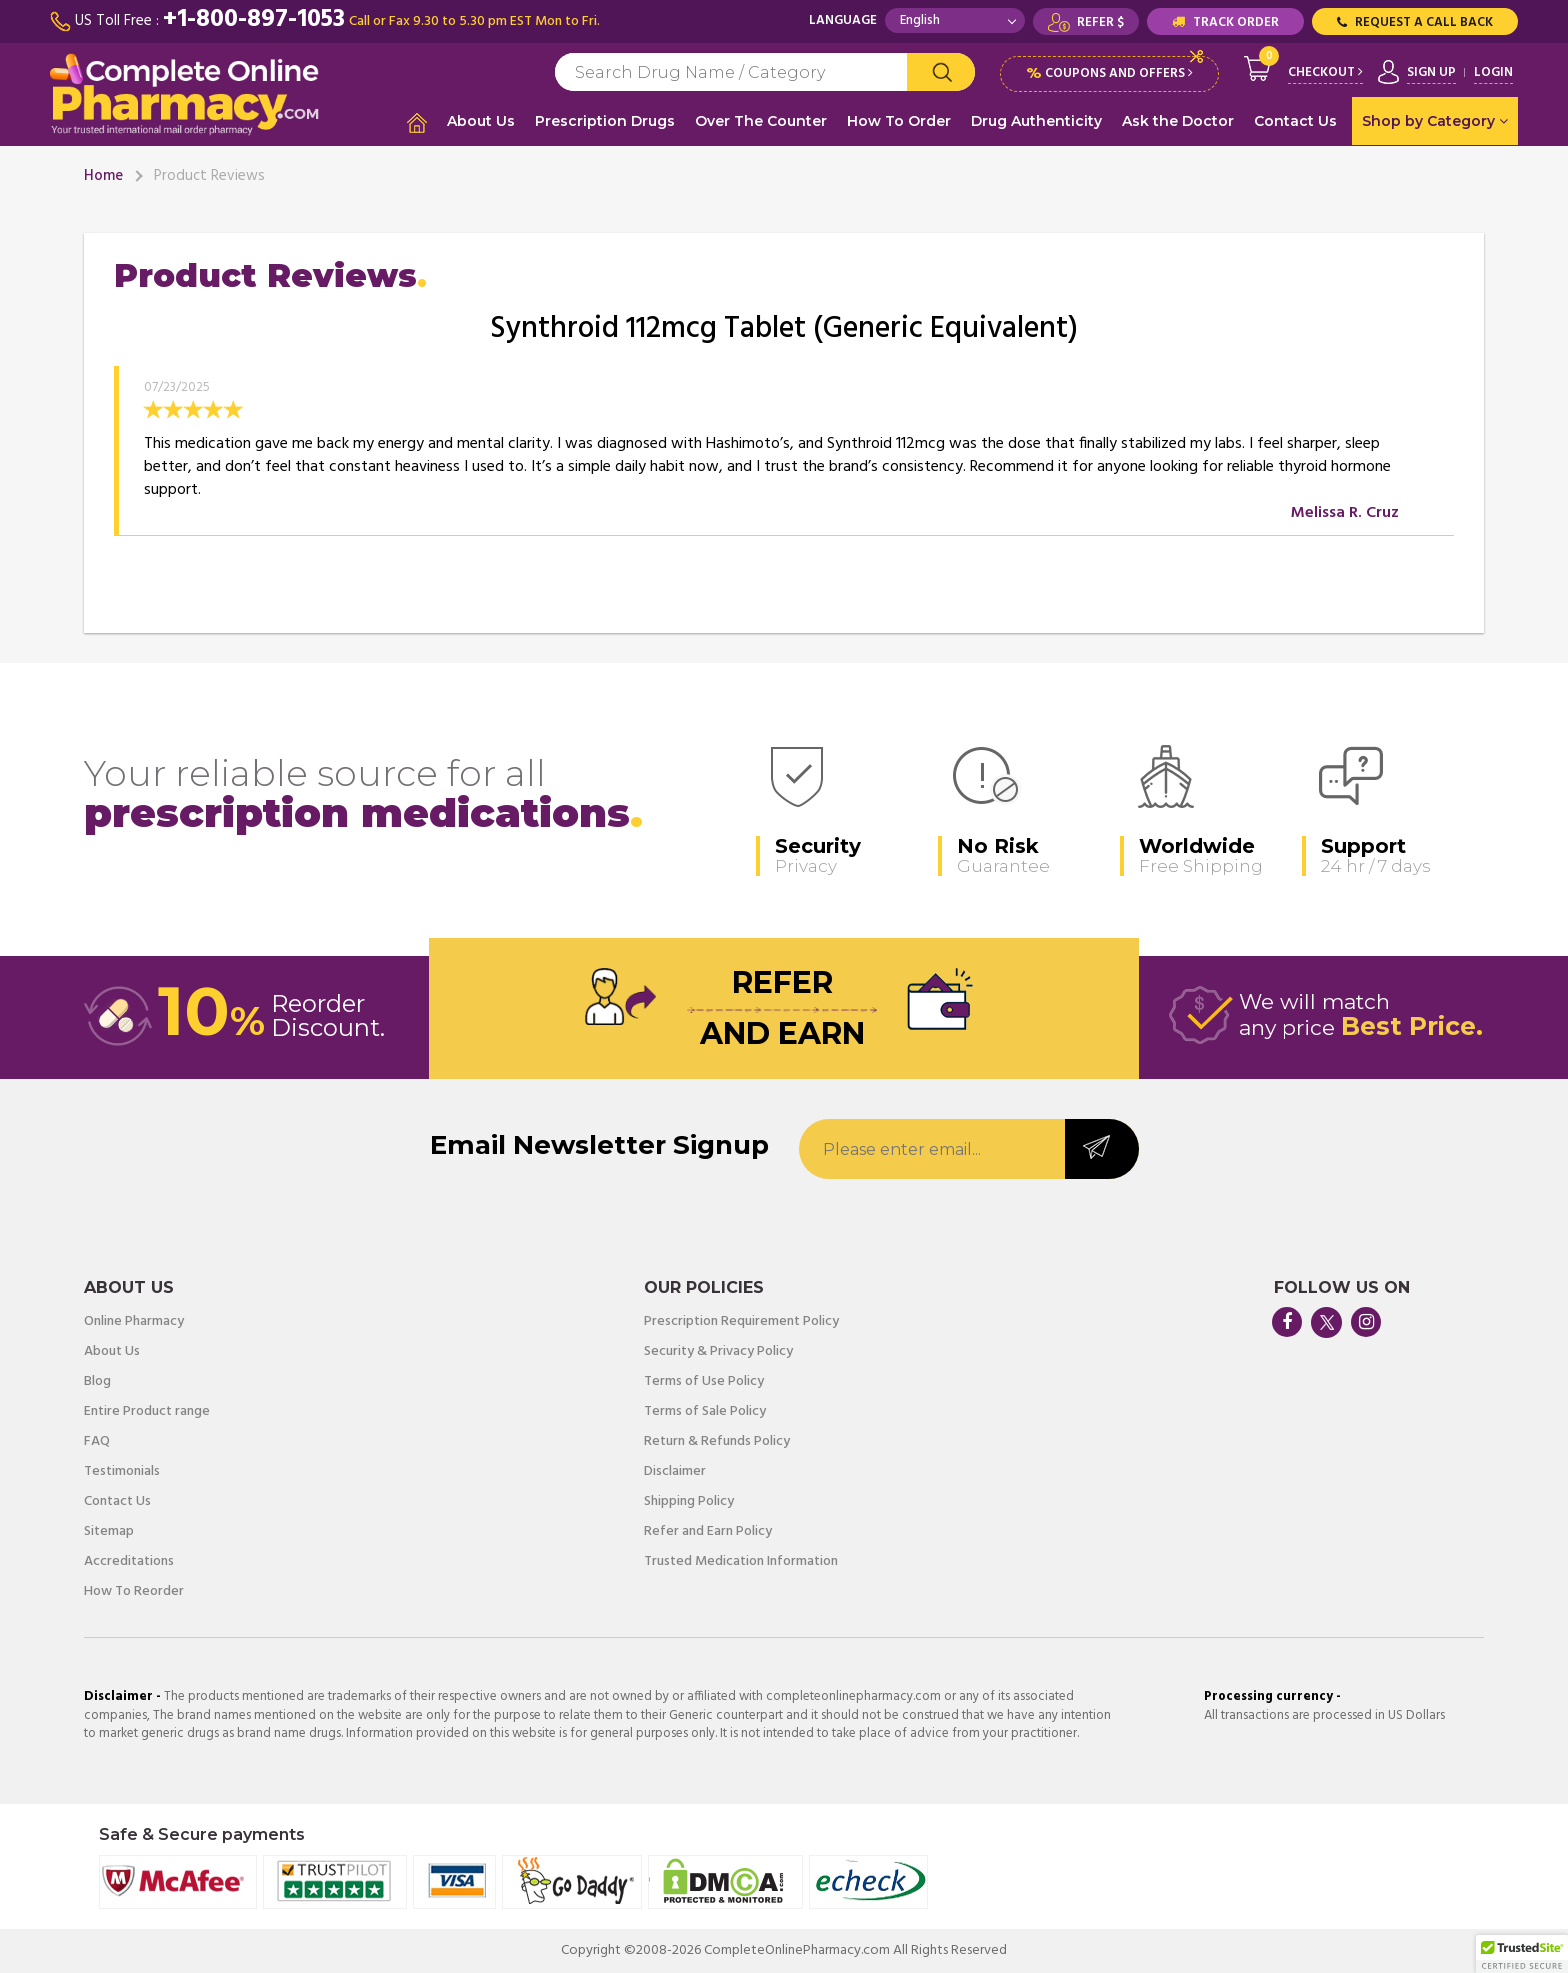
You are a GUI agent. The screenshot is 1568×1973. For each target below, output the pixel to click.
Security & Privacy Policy (718, 1352)
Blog (97, 1382)
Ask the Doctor (1178, 121)
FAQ (97, 1442)
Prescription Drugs (605, 121)
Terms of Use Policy (704, 1382)
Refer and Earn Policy (708, 1532)
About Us (481, 121)
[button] (1522, 1954)
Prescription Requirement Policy (741, 1322)
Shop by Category (1435, 121)
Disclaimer (675, 1472)
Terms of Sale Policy (705, 1412)
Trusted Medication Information (741, 1562)
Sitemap (109, 1532)
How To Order (899, 121)
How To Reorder (134, 1592)
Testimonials (122, 1472)
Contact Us (1295, 121)
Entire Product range (147, 1412)
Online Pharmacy (134, 1322)
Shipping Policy (689, 1502)
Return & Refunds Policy (717, 1442)
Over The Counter (761, 121)
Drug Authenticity (1036, 121)
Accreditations (129, 1562)
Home (103, 176)
